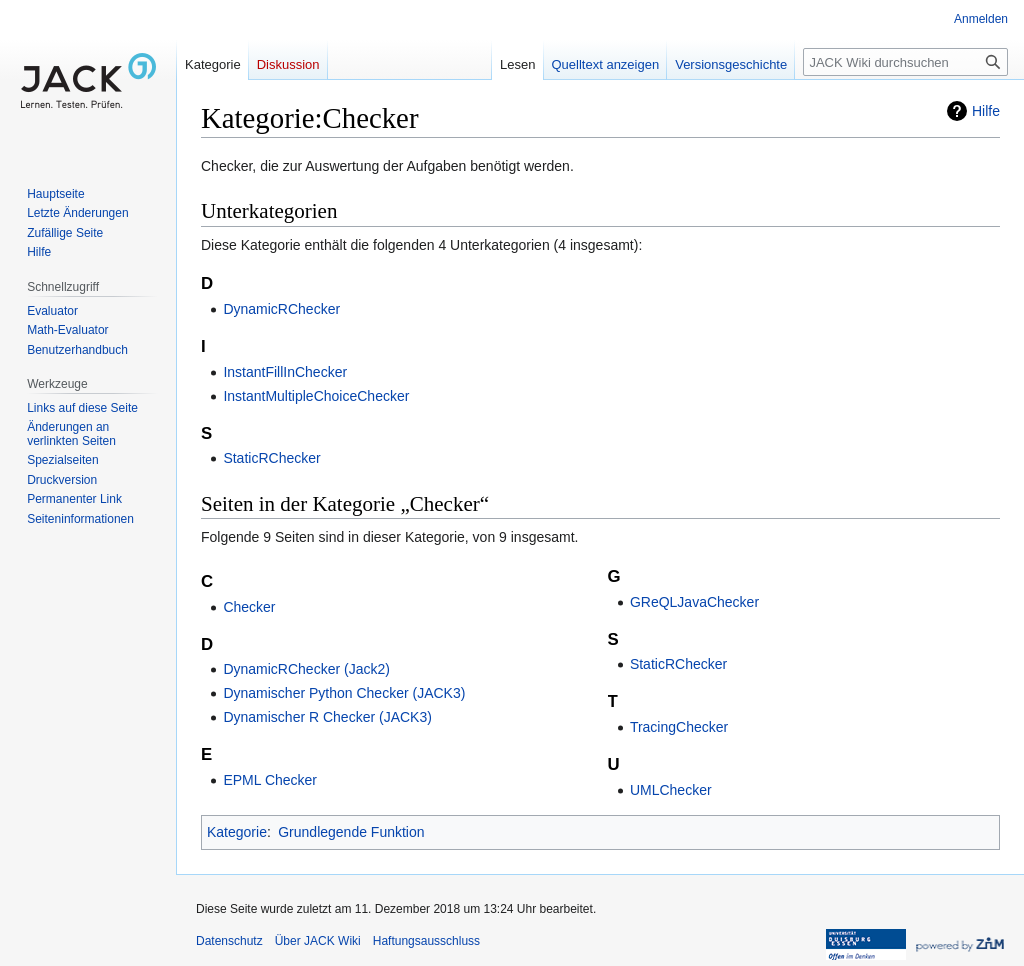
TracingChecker (679, 727)
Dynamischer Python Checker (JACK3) (344, 693)
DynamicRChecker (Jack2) (306, 669)
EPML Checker (270, 780)
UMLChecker (671, 790)
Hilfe (986, 111)
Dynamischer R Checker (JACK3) (327, 717)
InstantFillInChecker (285, 372)
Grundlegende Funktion (351, 832)
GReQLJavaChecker (694, 602)
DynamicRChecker (281, 309)
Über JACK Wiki (318, 941)
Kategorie (237, 832)
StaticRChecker (271, 458)
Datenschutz (229, 941)
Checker (249, 607)
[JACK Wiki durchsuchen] (905, 62)
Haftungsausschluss (426, 941)
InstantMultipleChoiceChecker (316, 396)
